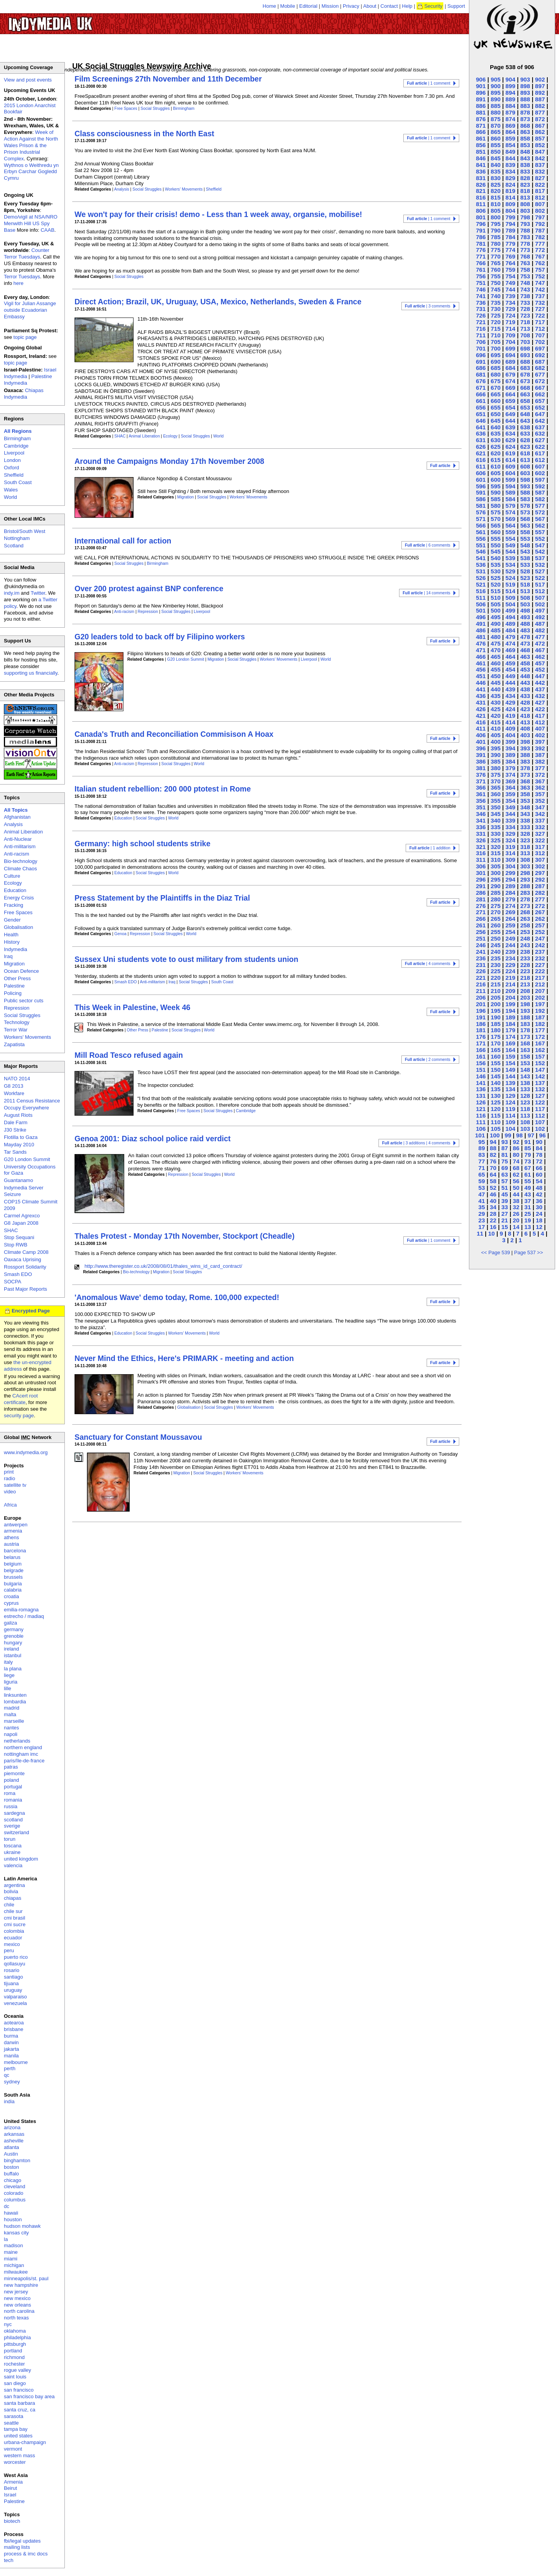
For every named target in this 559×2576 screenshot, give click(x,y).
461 (481, 663)
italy (8, 1662)
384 (510, 761)
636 (481, 433)
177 (540, 1030)
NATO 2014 (17, 1078)
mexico (12, 1944)
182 (540, 1024)
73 (527, 1161)
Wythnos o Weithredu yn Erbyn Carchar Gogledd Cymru (31, 171)
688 (525, 361)
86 (516, 1148)
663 (525, 394)
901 (481, 86)
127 (540, 1095)
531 (481, 571)
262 (540, 918)
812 (540, 197)
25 (527, 1213)
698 (525, 348)
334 (510, 827)
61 (527, 1174)
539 (510, 558)
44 (516, 1194)
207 (540, 991)
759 (510, 269)
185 (495, 1024)
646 (481, 420)
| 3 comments (427, 306)
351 (481, 807)
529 (510, 571)
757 (540, 269)
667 (540, 387)
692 (540, 355)
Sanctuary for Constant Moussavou (138, 1437)
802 (540, 210)
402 (540, 735)
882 (540, 105)
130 (495, 1095)
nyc (8, 2324)
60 (539, 1174)
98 (519, 1135)
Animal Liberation (144, 436)
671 (481, 387)
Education (123, 818)
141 (481, 1083)
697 (540, 348)
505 (495, 604)
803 (525, 210)
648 (525, 414)
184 (510, 1024)
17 (481, 1227)
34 (493, 1207)
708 (525, 335)
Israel (10, 2495)
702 (540, 341)
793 (525, 223)
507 (540, 597)
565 (495, 525)
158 (525, 1056)
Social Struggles (155, 108)
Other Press (137, 1030)
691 (481, 361)
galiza (10, 1623)
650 (495, 414)
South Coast (222, 982)
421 (481, 715)
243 (525, 945)
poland (11, 1780)
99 (508, 1135)
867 (540, 125)
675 (495, 381)
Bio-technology (136, 1272)
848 (525, 151)
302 (540, 866)
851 (481, 151)
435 (495, 696)
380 (495, 768)
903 (525, 79)
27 (504, 1213)
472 (540, 643)
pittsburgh (15, 2344)
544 (510, 551)
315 (495, 853)
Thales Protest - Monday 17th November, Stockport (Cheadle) (185, 1236)
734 (510, 302)
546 (481, 551)
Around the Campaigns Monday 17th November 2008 (169, 461)
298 (525, 873)
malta (10, 1714)
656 (481, 407)
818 (525, 190)
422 (540, 709)
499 (510, 610)
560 (495, 532)
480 (495, 637)
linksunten (15, 1695)
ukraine (12, 1852)
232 (540, 958)
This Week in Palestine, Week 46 (132, 1007)
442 (540, 682)
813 (525, 197)
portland (13, 2351)
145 (495, 1076)
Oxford (11, 467)
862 (540, 131)
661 (481, 401)
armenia (13, 1531)
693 (525, 355)
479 (510, 637)
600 (495, 479)
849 (510, 151)
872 (540, 119)
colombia (14, 1931)
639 (510, 427)
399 (510, 741)
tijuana (11, 1983)
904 (510, 79)
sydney (12, 2082)
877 (540, 112)
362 (540, 787)
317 (540, 847)
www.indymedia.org (26, 1452)
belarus (12, 1557)
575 (495, 512)
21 (504, 1220)
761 (481, 269)
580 (495, 505)
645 (495, 420)
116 (481, 1115)
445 (495, 682)
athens (11, 1537)
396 (481, 748)
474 (510, 643)
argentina (14, 1885)
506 (481, 604)
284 (510, 892)
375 (495, 774)
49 (527, 1187)
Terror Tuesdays (22, 276)
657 (540, 401)
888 (525, 99)
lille (7, 1688)
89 (481, 1148)
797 (540, 217)
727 (540, 309)
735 (495, 302)
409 (510, 728)
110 (495, 1122)
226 (481, 971)
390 (495, 755)
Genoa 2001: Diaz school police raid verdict (153, 1138)
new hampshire (21, 2285)
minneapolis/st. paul (26, 2278)
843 (525, 158)
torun (10, 1839)
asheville (14, 2141)
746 (481, 289)
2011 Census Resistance (32, 1101)
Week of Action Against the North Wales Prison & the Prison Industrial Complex (31, 145)
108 (525, 1122)
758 (525, 269)
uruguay (13, 1990)
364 (510, 787)
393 (525, 748)
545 (495, 551)
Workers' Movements (184, 189)
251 (481, 938)
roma (10, 1793)
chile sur (13, 1911)
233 (525, 958)
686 (481, 368)
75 (504, 1161)
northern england (23, 1747)
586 (481, 499)
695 (495, 355)
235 (495, 958)
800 (495, 217)
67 (527, 1168)
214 (510, 984)
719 (510, 322)
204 (510, 997)
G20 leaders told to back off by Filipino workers (160, 636)
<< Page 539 (495, 1252)
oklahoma (15, 2331)
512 (540, 591)
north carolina (19, 2311)
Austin (11, 2154)
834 (510, 171)
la (6, 2239)
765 (495, 263)
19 (527, 1220)
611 (481, 466)
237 (540, 951)
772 (540, 249)
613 (525, 460)
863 (525, 131)
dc (6, 2206)
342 (540, 814)
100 (495, 1135)
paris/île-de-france (24, 1761)
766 (481, 263)
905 (495, 79)
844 (510, 158)
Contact (389, 6)
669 (510, 387)
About (370, 6)
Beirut (10, 2488)
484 (510, 630)
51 (504, 1187)
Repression (147, 611)
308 (525, 859)
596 (481, 486)
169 (510, 1043)
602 (540, 473)
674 (510, 381)
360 (495, 794)
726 (481, 315)
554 (510, 538)
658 (525, 401)
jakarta (11, 2049)
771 (481, 256)
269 (510, 912)
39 (504, 1201)
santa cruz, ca (19, 2410)
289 (510, 886)
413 (525, 722)
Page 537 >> (528, 1252)
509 (510, 597)
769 (510, 256)
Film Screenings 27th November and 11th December (168, 79)
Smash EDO (126, 982)
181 (481, 1030)
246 (481, 945)
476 (481, 643)
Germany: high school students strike (142, 843)
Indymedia (15, 949)
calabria (13, 1590)
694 (510, 355)
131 (481, 1095)
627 (540, 440)
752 (540, 276)
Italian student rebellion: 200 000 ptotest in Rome (163, 789)
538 (525, 558)
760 (495, 269)
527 (540, 571)
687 (540, 361)
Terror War (16, 1030)
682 (540, 368)
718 (525, 322)
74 (516, 1161)
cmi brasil (14, 1918)
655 (495, 407)
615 (495, 460)
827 (540, 178)
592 (540, 486)
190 (495, 1017)
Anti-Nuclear (18, 839)
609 (510, 466)
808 (525, 204)
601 (481, 479)
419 (510, 715)
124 (510, 1102)
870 (495, 125)
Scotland (14, 546)
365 (495, 787)
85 (527, 1148)
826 (481, 184)
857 (540, 138)
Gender (12, 920)
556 (481, 538)
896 (481, 92)
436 (481, 696)
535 (495, 564)
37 (527, 1201)
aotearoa (14, 2023)
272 (540, 906)
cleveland (14, 2186)
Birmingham (183, 108)
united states (18, 2436)
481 (481, 637)
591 (481, 492)
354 (510, 800)
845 (495, 158)
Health (11, 934)
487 (540, 623)
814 (510, 197)
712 (540, 328)
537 (540, 558)
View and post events (28, 80)
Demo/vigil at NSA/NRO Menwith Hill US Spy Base (30, 223)
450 (495, 676)
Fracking (13, 905)
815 (495, 197)
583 (525, 499)
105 (495, 1128)
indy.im (11, 593)
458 (525, 663)
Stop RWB (15, 1245)
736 (481, 302)
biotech (12, 2521)
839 (510, 164)
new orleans (17, 2305)
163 (525, 1050)
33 (504, 1207)
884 (510, 105)
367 (540, 781)
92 (516, 1142)
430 (495, 702)
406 (481, 735)
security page (19, 1415)
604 (510, 473)
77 (481, 1161)
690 (495, 361)
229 (510, 965)
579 (510, 505)
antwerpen (16, 1525)
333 (525, 827)
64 (493, 1174)
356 (481, 800)
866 (481, 131)
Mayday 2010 (19, 1144)
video (10, 1492)
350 (495, 807)
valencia (13, 1865)
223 (525, 971)
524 (510, 578)
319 (510, 847)
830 (495, 178)
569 (510, 519)
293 (525, 879)
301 (481, 873)
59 (481, 1181)
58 (493, 1181)
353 (525, 800)
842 (540, 158)
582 (540, 499)
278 (525, 899)
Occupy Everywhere (26, 1108)
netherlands (17, 1741)
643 (525, 420)
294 (510, 879)
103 (525, 1128)
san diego (15, 2383)
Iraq (171, 982)
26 (516, 1213)
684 (510, 368)
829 (510, 178)
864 (510, 131)
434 (510, 696)
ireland (11, 1649)
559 (510, 532)
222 (540, 971)
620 (495, 453)
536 (481, 564)
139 (510, 1083)
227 (540, 965)
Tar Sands (15, 1152)
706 (481, 341)
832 (540, 171)
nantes (11, 1728)
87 (504, 1148)
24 (539, 1213)
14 (516, 1227)
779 (510, 243)
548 (525, 545)
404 (510, 735)
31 (527, 1207)
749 (510, 282)
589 (510, 492)
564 (510, 525)
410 (495, 728)
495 (495, 617)
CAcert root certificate (21, 1399)
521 (481, 584)
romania (13, 1800)
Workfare (14, 1093)
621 (481, 453)
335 (495, 827)
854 (510, 145)
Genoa (121, 934)
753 (525, 276)
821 (481, 190)
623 (525, 446)
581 (481, 505)
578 (525, 505)
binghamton (17, 2160)
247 (540, 938)
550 (495, 545)
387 (540, 755)
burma (11, 2036)
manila (11, 2056)
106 (481, 1128)
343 (525, 814)
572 (540, 512)
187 (540, 1017)
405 (495, 735)
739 (510, 296)
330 (495, 833)
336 (481, 827)
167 (540, 1043)
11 (480, 1233)
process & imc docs (26, 2554)
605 (495, 473)
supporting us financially (30, 673)
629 (510, 440)
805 (495, 210)
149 (510, 1069)
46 (493, 1194)
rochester (14, 2364)
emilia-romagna (21, 1610)
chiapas (12, 1898)
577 (540, 505)
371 (481, 781)
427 (540, 702)
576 (481, 512)
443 (525, 682)
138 (525, 1083)
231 (481, 965)
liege (9, 1675)
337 (540, 820)
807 (540, 204)
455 (495, 669)
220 (495, 977)
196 (481, 1010)
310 (495, 859)
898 (525, 86)
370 (495, 781)
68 (516, 1168)
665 (495, 394)
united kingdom (21, 1859)
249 (510, 938)
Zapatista (14, 1044)
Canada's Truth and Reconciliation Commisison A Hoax (174, 734)
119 (510, 1109)
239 (510, 951)
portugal (13, 1787)
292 (540, 879)
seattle (11, 2423)
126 (481, 1102)
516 (481, 591)
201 (481, 1004)
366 (481, 787)
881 (481, 112)
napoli (10, 1734)
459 (510, 663)
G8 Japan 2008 (21, 1223)
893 (525, 92)
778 (525, 243)
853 (525, 145)
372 (540, 774)
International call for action (123, 540)
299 (510, 873)
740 (495, 296)
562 (540, 525)
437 (540, 689)
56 (516, 1181)
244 (510, 945)
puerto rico (16, 1957)
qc (6, 2075)
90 (539, 1142)
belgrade (14, 1570)
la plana (13, 1669)
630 (495, 440)
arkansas (14, 2134)
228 (525, 965)
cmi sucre (15, 1924)
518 (525, 584)
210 (495, 991)
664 (510, 394)
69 (504, 1168)
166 (481, 1050)
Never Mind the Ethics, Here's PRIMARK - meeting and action (184, 1358)
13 (527, 1227)
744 (510, 289)
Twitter (38, 593)
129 (510, 1095)
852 (540, 145)
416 (481, 722)
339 (510, 820)
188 (525, 1017)
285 (495, 892)
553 (525, 538)
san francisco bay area (29, 2396)
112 (540, 1115)
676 (481, 381)
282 (540, 892)
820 (495, 190)
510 (495, 597)
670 (495, 387)
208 (525, 991)
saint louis (15, 2377)
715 (495, 328)
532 (540, 564)
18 (539, 1220)
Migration (185, 497)
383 (525, 761)
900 (495, 86)
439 (510, 689)
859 (510, 138)
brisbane (13, 2029)
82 (493, 1154)
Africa (10, 1505)
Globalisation (189, 1407)
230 (495, 965)
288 (525, 886)
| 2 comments (427, 1059)
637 (540, 427)
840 (495, 164)
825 (495, 184)
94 (493, 1142)
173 (525, 1036)
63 (504, 1174)
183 (525, 1024)
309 (510, 859)
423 (525, 709)
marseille (14, 1721)
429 (510, 702)
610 (495, 466)
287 (540, 886)
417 (540, 715)
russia (10, 1806)
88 (493, 1148)
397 (540, 741)
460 (495, 663)
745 (495, 289)
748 (525, 282)
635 (495, 433)
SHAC (120, 436)
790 (495, 230)
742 (540, 289)
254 (510, 932)
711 (481, 335)
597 (540, 479)
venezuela (15, 2003)
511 (481, 597)
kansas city (16, 2233)
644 (510, 420)
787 (540, 230)
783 (525, 237)
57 (504, 1181)
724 (510, 315)
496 (481, 617)
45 (504, 1194)
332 (540, 827)
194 (510, 1010)
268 (525, 912)
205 (495, 997)
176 (481, 1036)
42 (539, 1194)
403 (525, 735)
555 (495, 538)
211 (481, 991)
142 (540, 1076)
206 (481, 997)
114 (510, 1115)
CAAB (47, 230)
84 (539, 1148)
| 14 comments (426, 593)
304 (510, 866)
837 (540, 164)
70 (493, 1168)
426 (481, 709)
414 (510, 722)
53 (481, 1187)
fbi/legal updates (22, 2541)
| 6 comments (427, 545)
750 (495, 282)
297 (540, 873)
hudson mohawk (22, 2226)
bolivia (11, 1891)
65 (481, 1174)
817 (540, 190)
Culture (12, 876)
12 (539, 1227)
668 (525, 387)
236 (481, 958)
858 (525, 138)
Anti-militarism (152, 982)
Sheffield (213, 189)
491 (481, 623)
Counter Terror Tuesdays (26, 253)
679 (510, 374)
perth (10, 2068)
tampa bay (16, 2429)
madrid (11, 1708)
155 (495, 1063)
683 (525, 368)
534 (510, 564)
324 (510, 840)
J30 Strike (15, 1130)
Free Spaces (126, 108)
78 (539, 1154)
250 (495, 938)
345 (495, 814)
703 (525, 341)
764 (510, 263)
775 (495, 249)
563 (525, 525)
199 (510, 1004)
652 (540, 407)
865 (495, 131)
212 (540, 984)
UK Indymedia (74, 20)
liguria (10, 1682)
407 (540, 728)
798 (525, 217)
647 (540, 414)
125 (495, 1102)
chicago (12, 2180)
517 (540, 584)
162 (540, 1050)
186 (481, 1024)
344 (510, 814)
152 (540, 1063)
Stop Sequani (19, 1237)
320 (495, 847)
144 (510, 1076)
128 (525, 1095)
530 (495, 571)
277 (540, 899)
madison (13, 2245)
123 (525, 1102)
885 (495, 105)
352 (540, 800)
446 (481, 682)
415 (495, 722)
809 (510, 204)
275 (495, 906)
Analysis (121, 189)
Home (269, 6)
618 (525, 453)
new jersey (16, 2292)
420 (495, 715)
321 (481, 847)
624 (510, 446)
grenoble (14, 1636)
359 (510, 794)
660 (495, 401)
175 (495, 1036)
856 (481, 145)
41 (481, 1201)
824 (510, 184)
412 (540, 722)
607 (540, 466)
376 (481, 774)
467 (540, 650)
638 (525, 427)
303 (525, 866)
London (12, 460)
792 (540, 223)
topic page (25, 337)
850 (495, 151)
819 (510, 190)
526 (481, 578)
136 (481, 1089)
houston (13, 2219)
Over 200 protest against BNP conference (149, 588)
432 (540, 696)
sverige (12, 1826)
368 (525, 781)
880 (495, 112)
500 (495, 610)
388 (525, 755)
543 (525, 551)
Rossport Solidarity (25, 1267)
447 (540, 676)
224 (510, 971)
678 (525, 374)
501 (481, 610)
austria (11, 1544)
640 (495, 427)
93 (504, 1142)
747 (540, 282)
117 (540, 1109)
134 (510, 1089)
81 (504, 1154)
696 (481, 355)
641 (481, 427)
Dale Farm (16, 1122)
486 (481, 630)
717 (540, 322)
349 (510, 807)
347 (540, 807)
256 (481, 932)
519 (510, 584)
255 (495, 932)
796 (481, 223)
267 (540, 912)
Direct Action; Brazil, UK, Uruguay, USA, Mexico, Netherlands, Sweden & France (218, 301)
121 (481, 1109)
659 (510, 401)
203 (525, 997)
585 (495, 499)
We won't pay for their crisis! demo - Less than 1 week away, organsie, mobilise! (218, 214)
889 (510, 99)
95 (481, 1142)
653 (525, 407)
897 (540, 86)
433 (525, 696)
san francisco (19, 2390)
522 (540, 578)
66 (539, 1168)
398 (525, 741)
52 (493, 1187)
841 (481, 164)
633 (525, 433)
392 (540, 748)
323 (525, 840)
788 (525, 230)
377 (540, 768)
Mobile (287, 6)
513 (525, 591)
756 (481, 276)
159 (510, 1056)
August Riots (18, 1115)
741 (481, 296)
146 (481, 1076)
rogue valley (17, 2370)
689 (510, 361)
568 (525, 519)
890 (495, 99)
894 (510, 92)
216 (481, 984)
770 (495, 256)
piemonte (14, 1773)
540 (495, 558)
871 (481, 125)
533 (525, 564)
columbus (15, 2200)
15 (504, 1227)
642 (540, 420)
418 (525, 715)
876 (481, 119)
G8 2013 (13, 1086)
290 (495, 886)
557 (540, 532)
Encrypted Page (31, 1311)
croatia (11, 1596)
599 (510, 479)
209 (510, 991)
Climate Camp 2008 (26, 1252)
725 (495, 315)
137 (540, 1083)
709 (510, 335)
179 (510, 1030)
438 (525, 689)
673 (525, 381)
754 (510, 276)
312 (540, 853)
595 (495, 486)
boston (11, 2167)
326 (481, 840)
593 (525, 486)
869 (510, 125)
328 (525, 833)
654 (510, 407)
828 (525, 178)
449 (510, 676)
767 (540, 256)
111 (481, 1122)
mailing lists (17, 2547)
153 (525, 1063)
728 (525, 309)
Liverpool (202, 611)
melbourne (16, 2062)
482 (540, 630)
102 (540, 1128)
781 (481, 243)
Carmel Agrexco (22, 1216)
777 (540, 243)
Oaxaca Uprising (22, 1259)
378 (525, 768)
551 (481, 545)
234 (510, 958)
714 (510, 328)
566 (481, 525)
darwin (11, 2042)
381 (481, 768)
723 (525, 315)
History (11, 942)
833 (525, 171)
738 (525, 296)
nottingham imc (21, 1754)
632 (540, 433)
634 (510, 433)
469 (510, 650)
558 (525, 532)
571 (481, 519)
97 (531, 1135)
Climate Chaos (20, 868)
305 (495, 866)
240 (495, 951)
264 (510, 918)
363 (525, 787)
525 (495, 578)
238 (525, 951)
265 (495, 918)
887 (540, 99)
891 (481, 99)
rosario (11, 1970)
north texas (16, 2318)
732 (540, 302)
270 (495, 912)
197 (540, 1004)
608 (525, 466)
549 (510, 545)
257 (540, 925)
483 (525, 630)
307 (540, 859)
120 (495, 1109)
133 (525, 1089)
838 (525, 164)
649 (510, 414)
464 (510, 656)
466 (481, 656)
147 (540, 1069)
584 (510, 499)
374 (510, 774)
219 (510, 977)
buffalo (11, 2174)
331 (481, 833)
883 (525, 105)
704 (510, 341)
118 (525, 1109)
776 (481, 249)
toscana (13, 1846)
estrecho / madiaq (24, 1616)
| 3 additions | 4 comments (416, 1143)
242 (540, 945)
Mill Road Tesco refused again (129, 1055)
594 (510, 486)
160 (495, 1056)
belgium (13, 1564)
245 (495, 945)
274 (510, 906)
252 (540, 932)
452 (540, 669)
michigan (14, 2265)
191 (481, 1017)
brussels (13, 1577)
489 (510, 623)
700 (495, 348)
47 (481, 1194)
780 (495, 243)
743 (525, 289)
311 (481, 859)
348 (525, 807)
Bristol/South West (24, 531)
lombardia (15, 1702)
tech (9, 2560)
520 (495, 584)
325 (495, 840)
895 (495, 92)
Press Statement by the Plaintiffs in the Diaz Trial (162, 898)
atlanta (11, 2147)
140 (495, 1083)
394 (510, 748)
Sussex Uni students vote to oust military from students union (186, 959)
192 (540, 1010)
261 (481, 925)
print (9, 1472)
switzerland (16, 1832)
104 (510, 1128)
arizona (12, 2127)
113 (525, 1115)
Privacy (351, 6)
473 (525, 643)
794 (510, 223)
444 (510, 682)
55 (527, 1181)
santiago (13, 1977)
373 (525, 774)
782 (540, 237)
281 (481, 899)
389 (510, 755)
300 (495, 873)
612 (540, 460)
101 (480, 1135)
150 (495, 1069)
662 (540, 394)
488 (525, 623)
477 (540, 637)
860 (495, 138)
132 (540, 1089)
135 (495, 1089)
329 (510, 833)
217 (540, 977)
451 (481, 676)
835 (495, 171)
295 (495, 879)
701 (481, 348)
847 (540, 151)
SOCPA (12, 1282)
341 (481, 820)
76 (493, 1161)
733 (525, 302)
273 (525, 906)
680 (495, 374)
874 (510, 119)
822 (540, 184)
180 (495, 1030)
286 (481, 892)
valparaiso (15, 1997)
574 (510, 512)
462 (540, 656)
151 (481, 1069)
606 (481, 473)
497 (540, 610)
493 (525, 617)
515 (495, 591)
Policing (13, 993)
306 (481, 866)
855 (495, 145)
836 (481, 171)
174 (510, 1036)
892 (540, 92)
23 (481, 1220)
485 (495, 630)
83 (481, 1154)
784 (510, 237)
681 (481, 374)
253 (525, 932)
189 (510, 1017)
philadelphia (17, 2337)
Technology (17, 1022)
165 (495, 1050)
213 (525, 984)
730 (495, 309)
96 (542, 1135)
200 (495, 1004)
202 (540, 997)
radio (9, 1478)
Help (407, 6)
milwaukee (16, 2272)
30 (539, 1207)
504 (510, 604)
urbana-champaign (25, 2442)
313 (525, 853)
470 (495, 650)
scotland (13, 1820)
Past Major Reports (25, 1289)
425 (495, 709)
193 (525, 1010)
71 (481, 1168)
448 (525, 676)
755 (495, 276)
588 (525, 492)
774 (510, 249)
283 (525, 892)
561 (481, 532)
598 (525, 479)
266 (481, 918)
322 (540, 840)
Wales (11, 490)
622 (540, 446)
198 (525, 1004)
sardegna (14, 1813)
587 (540, 492)
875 (495, 119)
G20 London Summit (185, 659)
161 (481, 1056)
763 (525, 263)
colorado (13, 2193)
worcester (15, 2462)
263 (525, 918)
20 (516, 1220)
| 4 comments (427, 964)
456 (481, 669)
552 (540, 538)
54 (539, 1181)
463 (525, 656)
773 (525, 249)
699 (510, 348)
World (218, 436)
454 (510, 669)
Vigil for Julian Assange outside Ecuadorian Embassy (30, 309)
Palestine (160, 1030)
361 (481, 794)
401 (481, 741)
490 (495, 623)
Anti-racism (124, 611)
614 (510, 460)
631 (481, 440)
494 (510, 617)
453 (525, 669)
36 (539, 1201)
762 (540, 263)
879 (510, 112)
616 (481, 460)
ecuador (13, 1938)
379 (510, 768)
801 (481, 217)
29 (481, 1213)
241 (481, 951)
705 (495, 341)
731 (481, 309)
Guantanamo (18, 1180)
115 (495, 1115)
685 (495, 368)
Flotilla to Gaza (21, 1137)
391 (481, 755)
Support (456, 6)
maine (10, 2252)
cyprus (11, 1603)
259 (510, 925)
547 (540, 545)
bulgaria (13, 1584)
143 (525, 1076)
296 (481, 879)
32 (516, 1207)
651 (481, 414)
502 (540, 604)
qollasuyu (14, 1964)
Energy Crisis (19, 898)
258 (525, 925)
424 (510, 709)
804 (510, 210)
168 (525, 1043)
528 (525, 571)
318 (525, 847)
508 (525, 597)
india (9, 2101)
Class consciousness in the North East (144, 133)
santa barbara (19, 2403)
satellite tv (15, 1485)
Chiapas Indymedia (23, 393)
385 (495, 761)
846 (481, 158)
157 (540, 1056)
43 (527, 1194)
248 (525, 938)
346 (481, 814)
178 (525, 1030)
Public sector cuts (23, 1000)
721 (481, 322)
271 (481, 912)
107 (540, 1122)
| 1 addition (429, 848)
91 (527, 1142)
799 (510, 217)
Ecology (170, 436)
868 (525, 125)
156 (481, 1063)
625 (495, 446)
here (19, 283)
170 (495, 1043)
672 (540, 381)
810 (495, 204)
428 (525, 702)
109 (510, 1122)
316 (481, 853)
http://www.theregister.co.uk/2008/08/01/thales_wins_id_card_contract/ (163, 1266)
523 (525, 578)
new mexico (17, 2298)
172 (540, 1036)
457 (540, 663)
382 (540, 761)
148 (525, 1069)
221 (481, 977)
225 (495, 971)
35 (481, 1207)
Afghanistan (17, 817)
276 (481, 906)
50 (516, 1187)
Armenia (13, 2482)
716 (481, 328)
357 (540, 794)
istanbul (12, 1655)
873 (525, 119)
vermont (13, 2449)
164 (510, 1050)
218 (525, 977)
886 (481, 105)
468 (525, 650)
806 (481, 210)
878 (525, 112)
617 (540, 453)
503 (525, 604)
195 (495, 1010)
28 (493, 1213)
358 (525, 794)
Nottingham (17, 538)
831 (481, 178)
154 (510, 1063)
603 (525, 473)
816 (481, 197)
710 (495, 335)
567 (540, 519)
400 (495, 741)
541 (481, 558)
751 (481, 282)
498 (525, 610)
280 (495, 899)
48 (539, 1187)
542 (540, 551)
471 (481, 650)
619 (510, 453)
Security (433, 6)
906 (481, 79)
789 (510, 230)
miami (10, 2259)
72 (539, 1161)
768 (525, 256)
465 (495, 656)
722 (540, 315)
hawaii (11, 2213)
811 (481, 204)
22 (493, 1220)
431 (481, 702)
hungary (13, 1643)
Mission (330, 6)
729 (510, 309)
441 (481, 689)
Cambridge (246, 1111)
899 (510, 86)
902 (540, 79)
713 (525, 328)
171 (481, 1043)
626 (481, 446)
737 (540, 296)
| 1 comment (428, 83)
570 (495, 519)
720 (495, 322)
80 (516, 1154)
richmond (14, 2357)
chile (9, 1905)
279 (510, 899)
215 (495, 984)
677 (540, 374)
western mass (19, 2455)
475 (495, 643)
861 (481, 138)
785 (495, 237)
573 (525, 512)
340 (495, 820)
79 (527, 1154)
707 (540, 335)
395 (495, 748)
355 (495, 800)
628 (525, 440)
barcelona (15, 1551)
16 (493, 1227)
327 (540, 833)
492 (540, 617)
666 (481, 394)
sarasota (13, 2416)
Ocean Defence (21, 971)
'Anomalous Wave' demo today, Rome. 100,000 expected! (177, 1297)
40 (493, 1201)
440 (495, 689)
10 (491, 1233)
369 (510, 781)
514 (510, 591)
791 (481, 230)
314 (510, 853)
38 (516, 1201)
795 (495, 223)
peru (9, 1950)
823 (525, 184)
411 (481, 728)
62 (516, 1174)
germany (14, 1629)
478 (525, 637)
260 (495, 925)
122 (540, 1102)
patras (11, 1767)
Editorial (308, 6)
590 (495, 492)
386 (481, 761)
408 (525, 728)
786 (481, 237)
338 (525, 820)
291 (481, 886)
